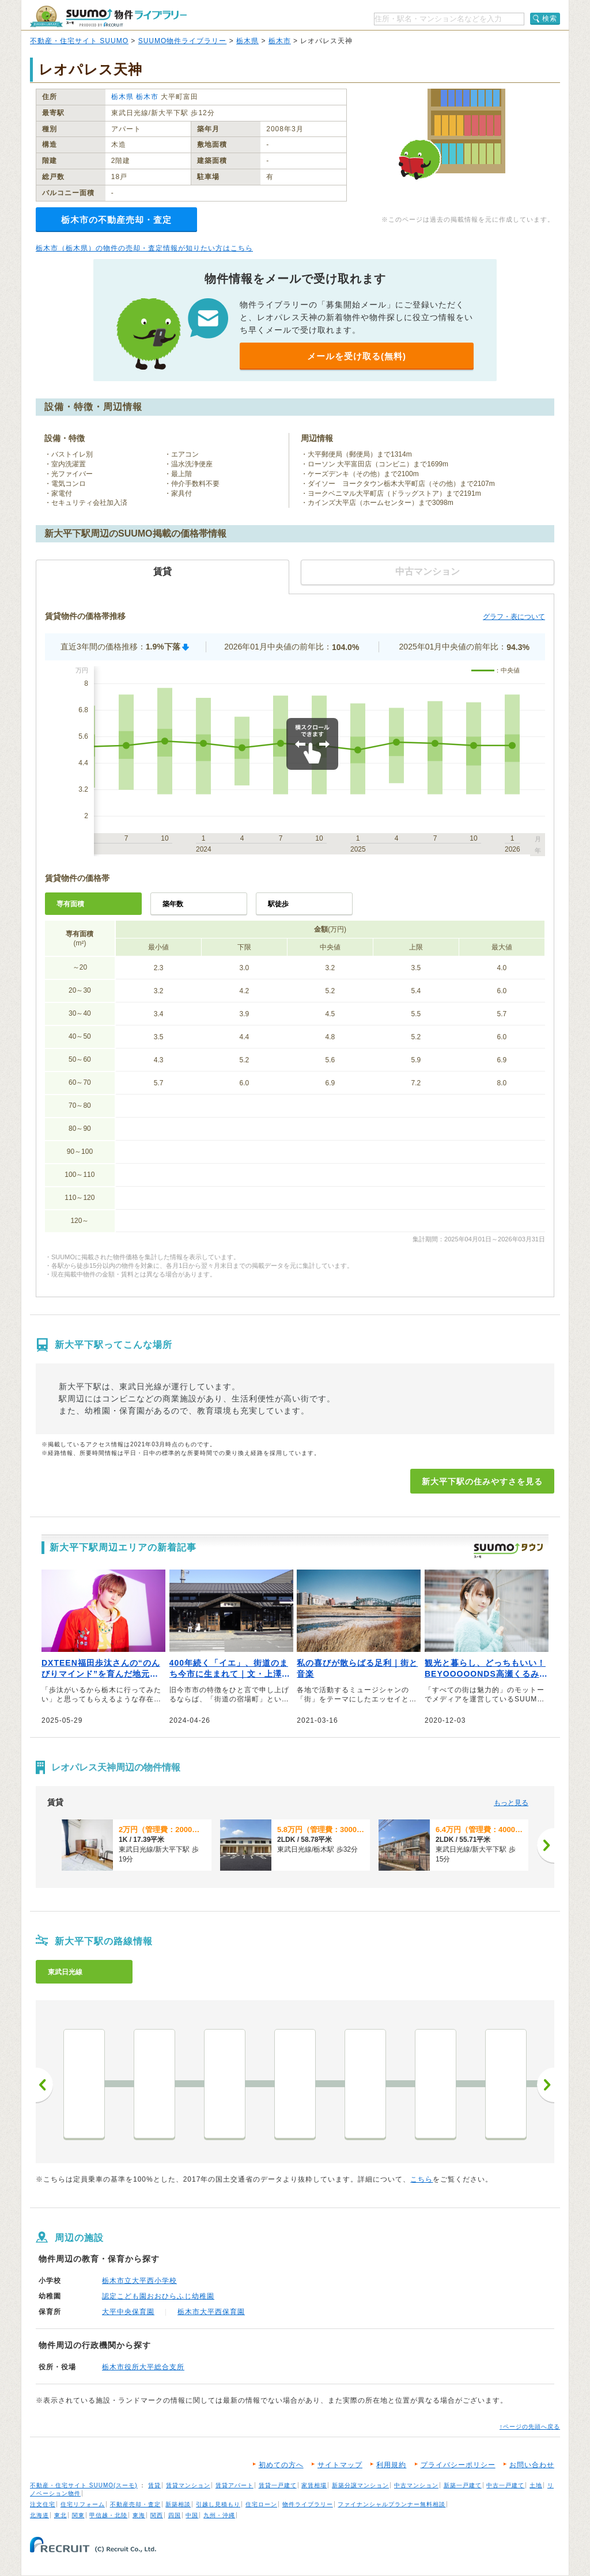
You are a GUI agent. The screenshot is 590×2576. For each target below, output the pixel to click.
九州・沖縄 (219, 2515)
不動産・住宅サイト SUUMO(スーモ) (84, 2485)
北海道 (39, 2515)
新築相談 (178, 2504)
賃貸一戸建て (278, 2485)
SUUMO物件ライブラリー (182, 41)
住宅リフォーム (82, 2504)
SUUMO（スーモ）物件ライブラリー (108, 16)
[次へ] (545, 1845)
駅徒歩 (278, 904)
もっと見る (511, 1803)
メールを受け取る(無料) (356, 356)
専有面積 (70, 904)
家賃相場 (314, 2485)
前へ (44, 2085)
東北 (60, 2515)
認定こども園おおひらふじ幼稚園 (158, 2296)
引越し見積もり (218, 2504)
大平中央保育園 (128, 2312)
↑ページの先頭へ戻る (530, 2426)
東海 (139, 2515)
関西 (156, 2515)
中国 (192, 2515)
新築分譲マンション (360, 2485)
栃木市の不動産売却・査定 (116, 220)
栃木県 (247, 41)
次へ (545, 2085)
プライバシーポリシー (458, 2465)
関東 (78, 2515)
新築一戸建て (463, 2485)
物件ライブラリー (307, 2504)
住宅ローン (261, 2504)
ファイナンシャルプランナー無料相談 (391, 2504)
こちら (421, 2179)
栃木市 (279, 41)
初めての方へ (281, 2465)
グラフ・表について (514, 617)
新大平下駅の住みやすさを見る (482, 1481)
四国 (174, 2515)
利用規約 (391, 2465)
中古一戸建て (505, 2485)
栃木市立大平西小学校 (139, 2281)
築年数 (172, 904)
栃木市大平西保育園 (211, 2312)
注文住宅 (42, 2504)
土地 (536, 2485)
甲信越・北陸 (108, 2515)
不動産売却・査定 (135, 2504)
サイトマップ (339, 2465)
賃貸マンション (188, 2485)
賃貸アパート (234, 2485)
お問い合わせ (531, 2465)
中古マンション (416, 2485)
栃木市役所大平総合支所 (143, 2367)
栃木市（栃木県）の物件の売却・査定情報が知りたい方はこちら (144, 248)
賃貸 (154, 2485)
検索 (549, 18)
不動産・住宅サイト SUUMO (79, 41)
